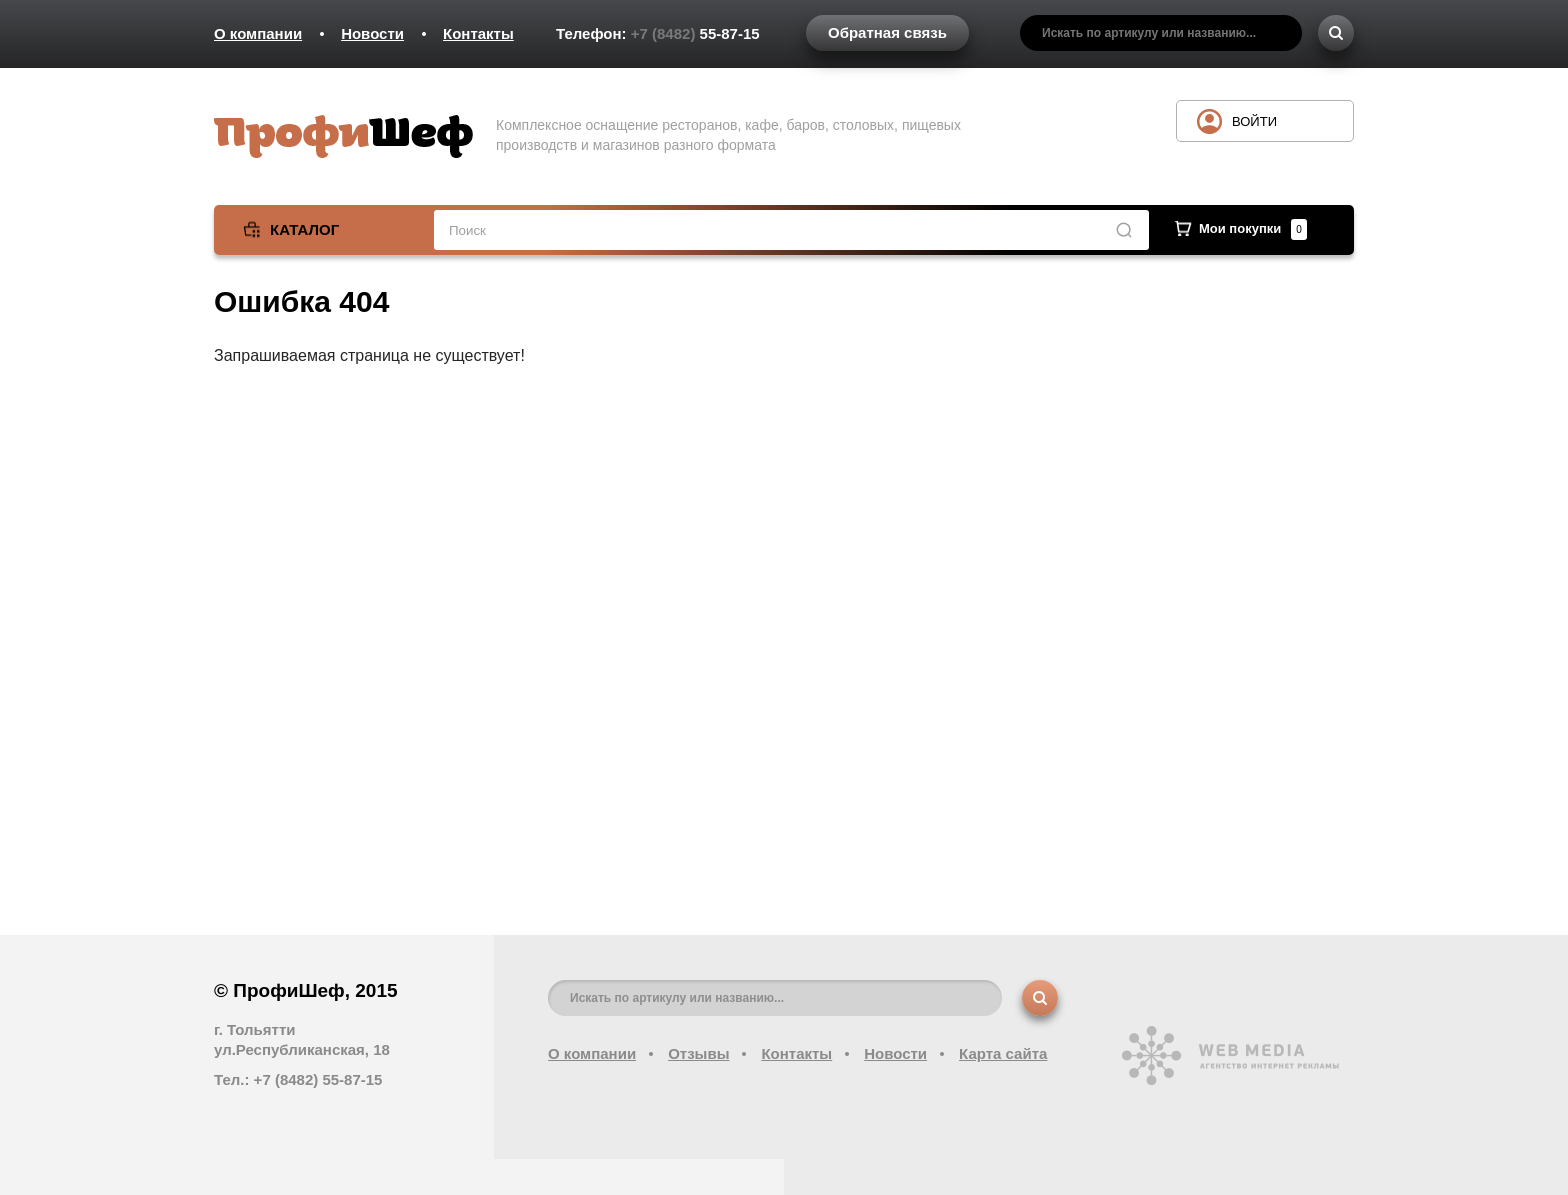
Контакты (478, 33)
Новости (372, 33)
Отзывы (698, 1053)
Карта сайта (1003, 1053)
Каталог (304, 229)
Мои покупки (1253, 228)
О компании (258, 33)
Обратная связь (887, 32)
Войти (1254, 121)
